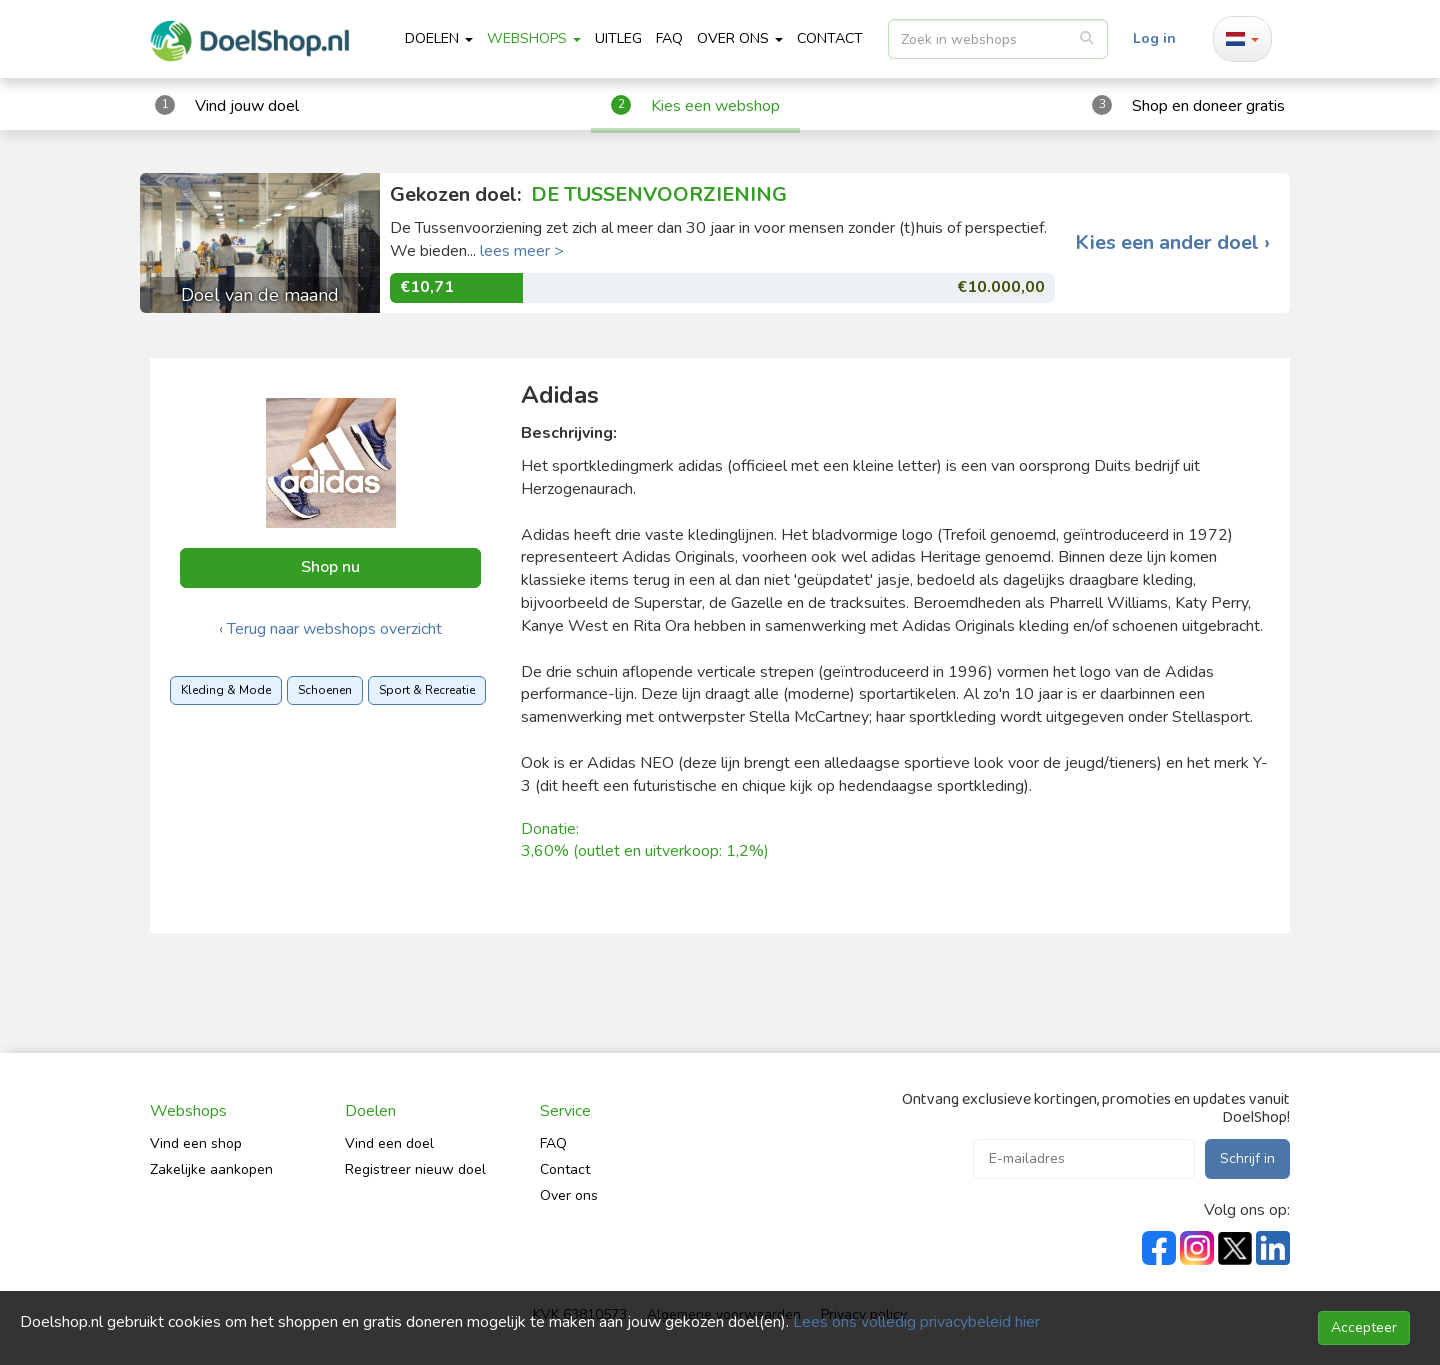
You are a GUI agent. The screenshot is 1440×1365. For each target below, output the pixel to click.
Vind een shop (196, 1143)
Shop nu (330, 567)
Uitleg (618, 38)
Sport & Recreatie (427, 690)
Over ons (569, 1195)
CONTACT (830, 38)
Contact (565, 1169)
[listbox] (998, 39)
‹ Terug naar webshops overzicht (330, 629)
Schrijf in (1247, 1158)
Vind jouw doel (247, 106)
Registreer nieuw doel (415, 1169)
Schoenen (325, 690)
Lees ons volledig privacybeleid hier (916, 1322)
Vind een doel (389, 1143)
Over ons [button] (740, 38)
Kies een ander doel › (1172, 243)
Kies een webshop (715, 106)
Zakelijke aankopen (211, 1169)
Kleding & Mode (226, 690)
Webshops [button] (534, 38)
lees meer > (522, 251)
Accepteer (1364, 1327)
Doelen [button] (439, 38)
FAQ (669, 38)
